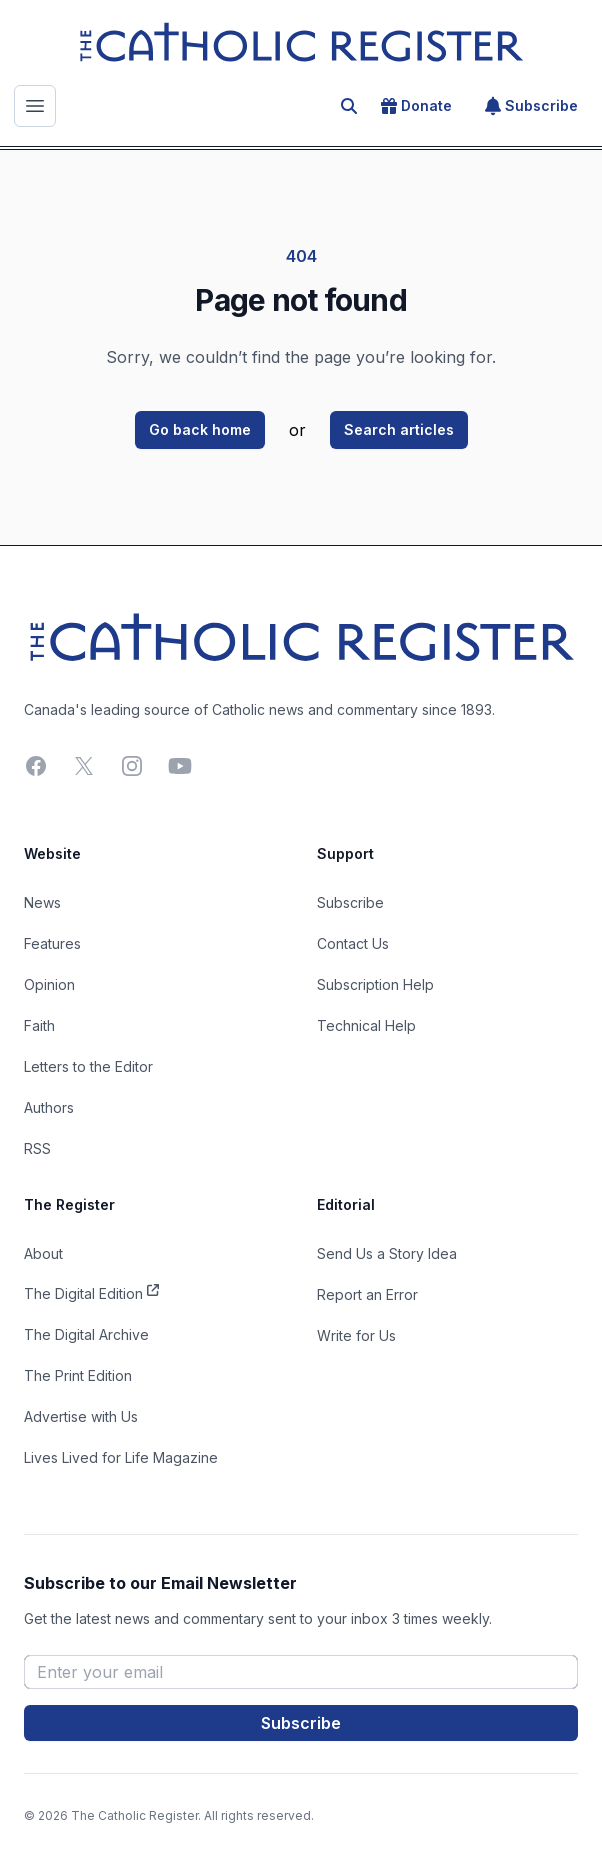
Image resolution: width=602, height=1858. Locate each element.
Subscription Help (375, 984)
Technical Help (366, 1025)
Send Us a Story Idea (387, 1253)
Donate (416, 106)
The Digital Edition (91, 1292)
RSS (37, 1148)
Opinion (49, 984)
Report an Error (367, 1294)
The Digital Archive (86, 1334)
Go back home (200, 429)
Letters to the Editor (88, 1066)
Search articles (399, 429)
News (42, 902)
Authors (49, 1107)
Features (52, 943)
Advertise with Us (81, 1416)
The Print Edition (78, 1375)
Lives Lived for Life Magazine (121, 1457)
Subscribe (531, 106)
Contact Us (353, 943)
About (43, 1253)
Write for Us (356, 1335)
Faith (39, 1025)
